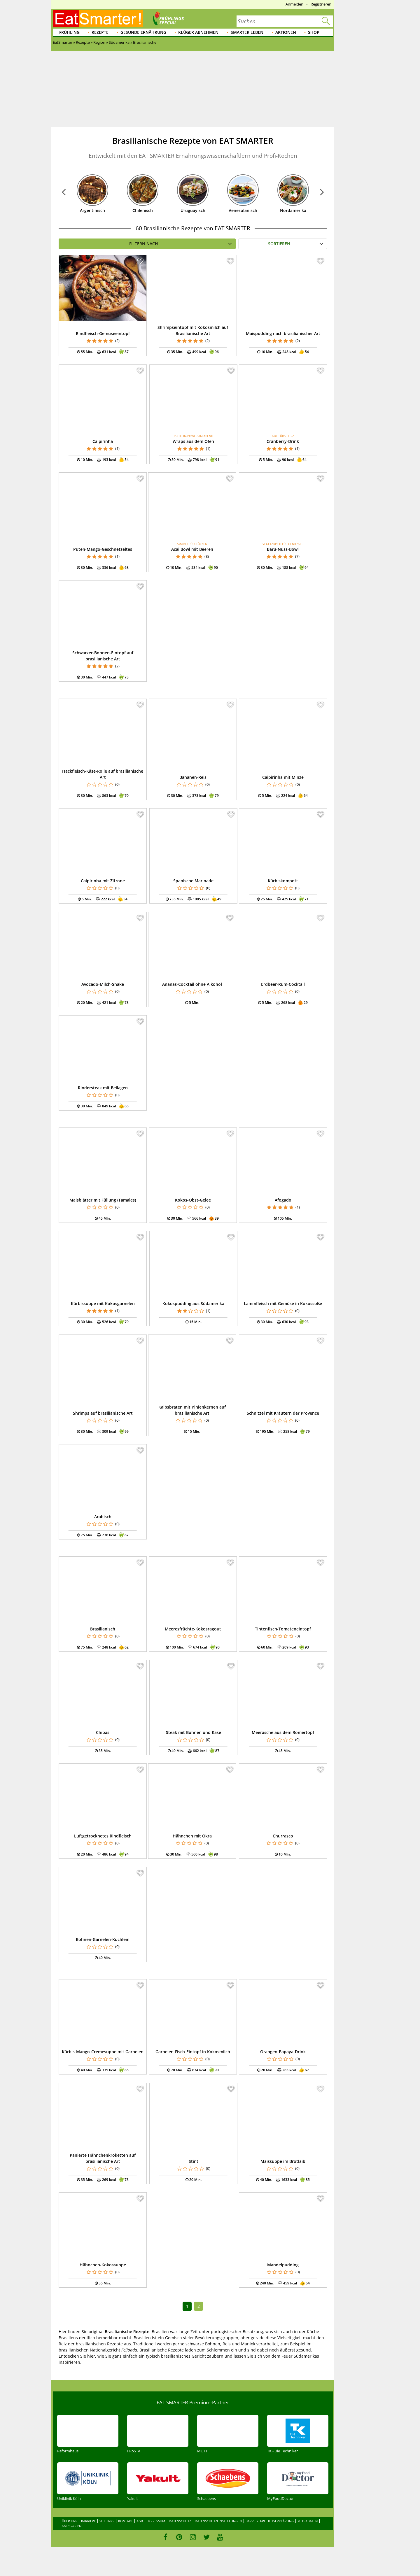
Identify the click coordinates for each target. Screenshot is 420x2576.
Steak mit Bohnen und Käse (193, 1732)
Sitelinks (106, 2521)
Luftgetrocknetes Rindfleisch (103, 1836)
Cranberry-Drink (283, 441)
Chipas (102, 1732)
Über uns (69, 2521)
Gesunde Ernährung (143, 32)
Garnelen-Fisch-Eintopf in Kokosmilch (192, 2051)
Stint (193, 2161)
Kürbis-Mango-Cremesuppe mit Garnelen (103, 2051)
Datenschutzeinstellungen (218, 2521)
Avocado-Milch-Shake (102, 984)
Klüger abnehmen (198, 32)
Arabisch (102, 1516)
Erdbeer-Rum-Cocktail (283, 984)
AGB (139, 2521)
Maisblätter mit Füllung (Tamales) (102, 1200)
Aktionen (285, 32)
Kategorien (71, 2526)
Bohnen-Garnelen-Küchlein (103, 1939)
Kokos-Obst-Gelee (193, 1200)
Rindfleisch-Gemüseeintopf (103, 333)
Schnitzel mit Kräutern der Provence (283, 1413)
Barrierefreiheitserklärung (270, 2521)
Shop (313, 32)
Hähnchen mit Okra (192, 1836)
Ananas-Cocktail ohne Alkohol (192, 984)
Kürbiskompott (283, 880)
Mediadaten (308, 2521)
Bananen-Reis (192, 777)
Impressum (156, 2521)
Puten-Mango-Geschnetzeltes (102, 549)
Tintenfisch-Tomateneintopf (283, 1629)
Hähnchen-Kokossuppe (103, 2265)
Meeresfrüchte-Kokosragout (193, 1629)
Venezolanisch (243, 210)
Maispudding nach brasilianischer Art (283, 333)
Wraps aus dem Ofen (193, 441)
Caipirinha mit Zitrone (103, 880)
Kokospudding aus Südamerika (193, 1303)
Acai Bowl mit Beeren (192, 549)
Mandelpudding (283, 2265)
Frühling (69, 32)
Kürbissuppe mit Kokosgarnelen (103, 1303)
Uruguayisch (193, 210)
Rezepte (100, 32)
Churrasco (283, 1836)
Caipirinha (102, 441)
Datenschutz (180, 2521)
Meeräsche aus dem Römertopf (283, 1732)
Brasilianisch (102, 1629)
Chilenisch (142, 210)
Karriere (88, 2521)
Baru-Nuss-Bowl (283, 549)
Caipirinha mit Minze (283, 777)
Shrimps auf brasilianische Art (103, 1413)
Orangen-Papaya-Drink (283, 2051)
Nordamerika (293, 210)
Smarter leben (247, 32)
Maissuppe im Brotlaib (282, 2161)
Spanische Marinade (193, 880)
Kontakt (125, 2521)
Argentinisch (92, 210)
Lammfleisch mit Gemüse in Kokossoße (283, 1303)
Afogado (283, 1200)
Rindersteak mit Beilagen (103, 1087)
